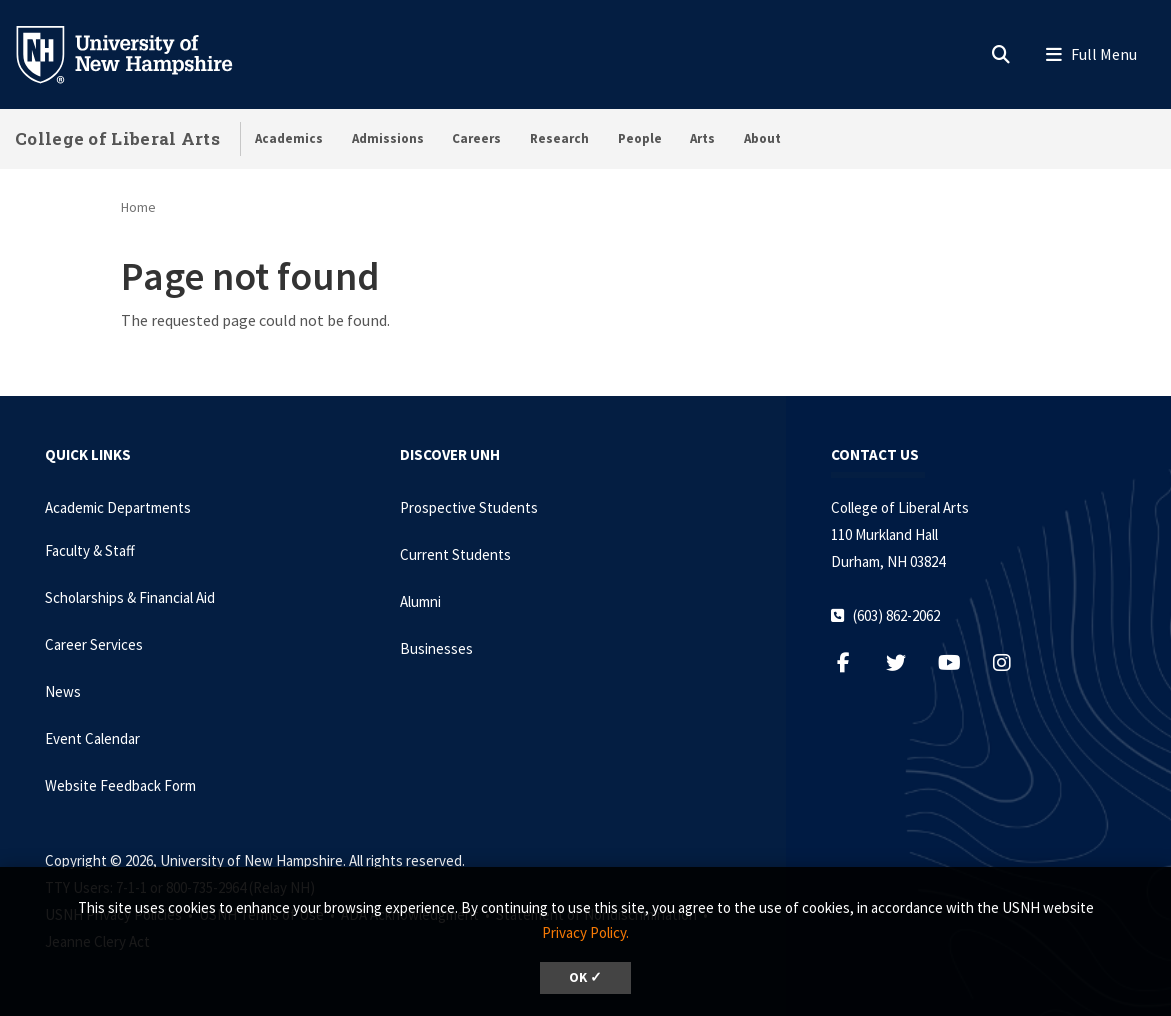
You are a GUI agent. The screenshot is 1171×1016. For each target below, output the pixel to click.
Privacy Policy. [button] (585, 932)
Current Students (455, 554)
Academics (289, 138)
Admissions (388, 138)
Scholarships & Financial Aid (130, 597)
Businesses (436, 648)
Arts (702, 138)
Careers (476, 138)
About (762, 138)
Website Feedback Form (120, 785)
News (63, 691)
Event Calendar (92, 738)
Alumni (420, 601)
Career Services (94, 644)
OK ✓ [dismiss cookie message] (585, 977)
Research (559, 138)
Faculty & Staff (90, 550)
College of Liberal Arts (117, 138)
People (640, 138)
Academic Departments (118, 507)
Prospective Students (469, 507)
